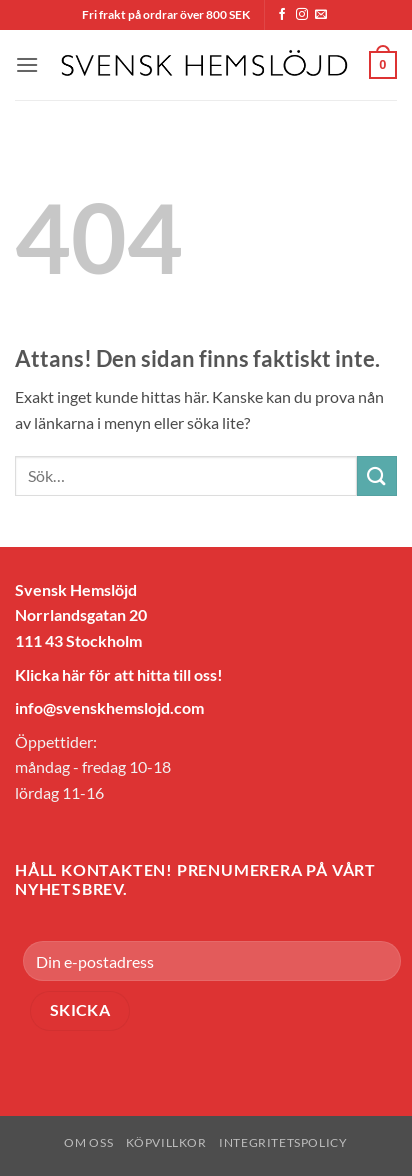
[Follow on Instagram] (302, 15)
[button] (27, 64)
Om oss (88, 1142)
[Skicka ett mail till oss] (321, 15)
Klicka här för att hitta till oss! (119, 674)
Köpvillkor (166, 1142)
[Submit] (377, 475)
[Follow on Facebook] (282, 15)
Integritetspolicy (283, 1142)
